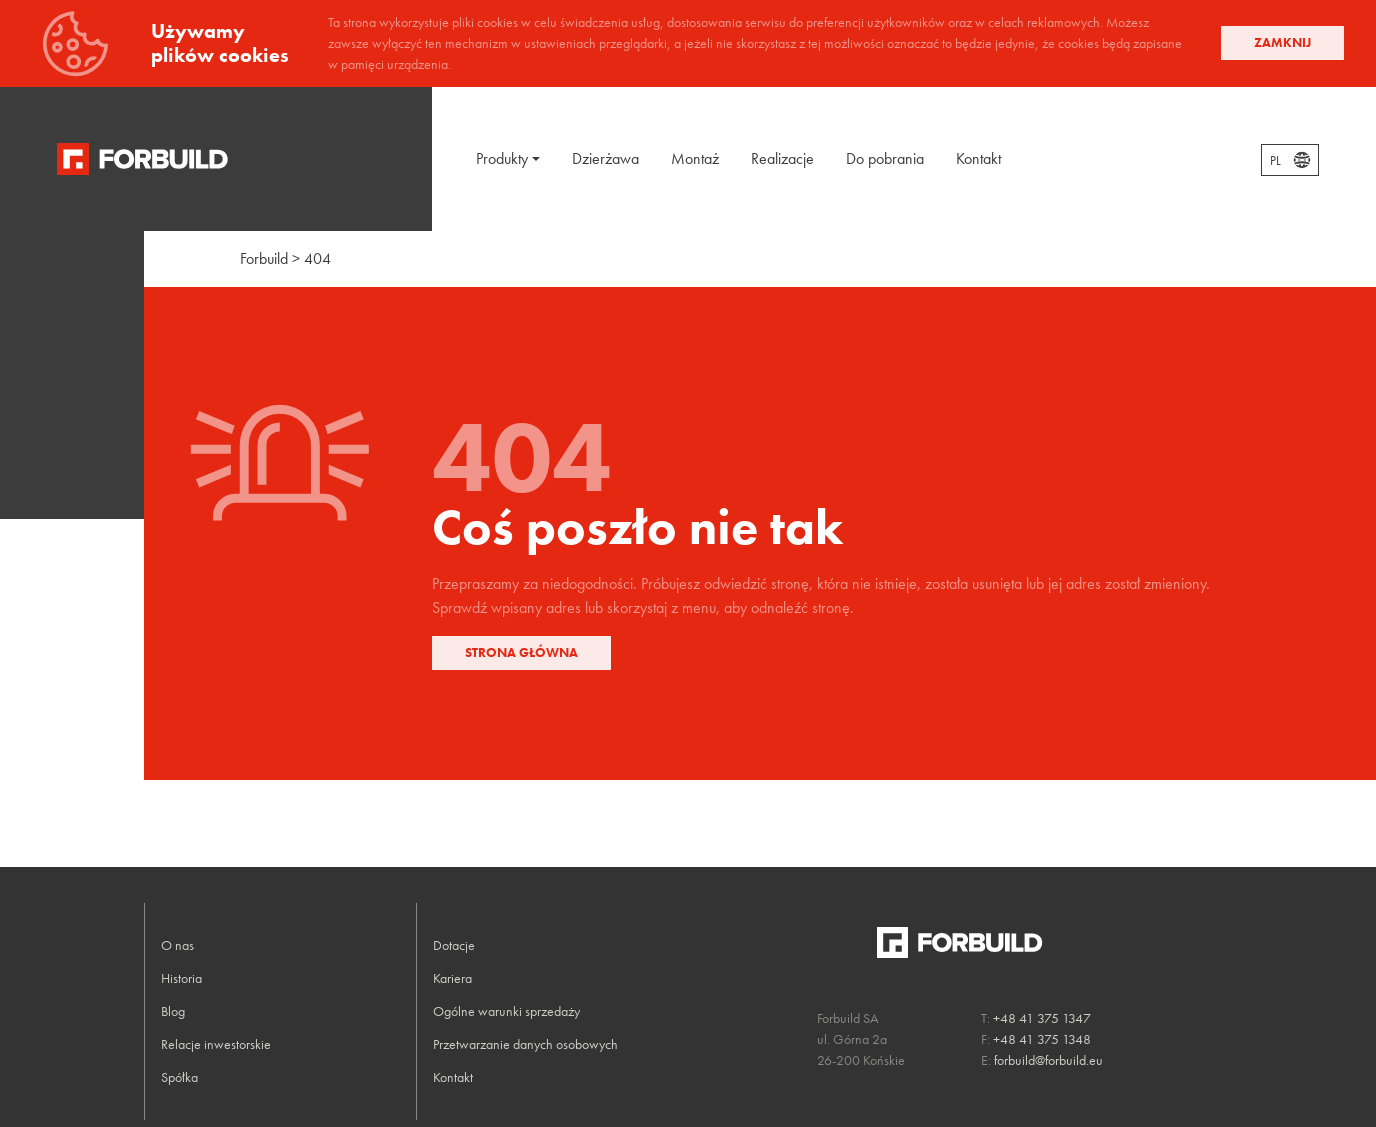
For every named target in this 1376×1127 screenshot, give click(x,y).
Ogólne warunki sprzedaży (506, 1011)
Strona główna (521, 652)
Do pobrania (885, 158)
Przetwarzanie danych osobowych (525, 1044)
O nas (177, 945)
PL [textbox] (1275, 161)
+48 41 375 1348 (1042, 1039)
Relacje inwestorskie (216, 1044)
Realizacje (782, 158)
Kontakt (978, 158)
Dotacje (454, 945)
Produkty (502, 158)
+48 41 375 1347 (1042, 1018)
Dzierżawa (605, 158)
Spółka (179, 1077)
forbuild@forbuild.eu (1048, 1060)
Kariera (452, 978)
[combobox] (1290, 160)
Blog (173, 1011)
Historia (181, 978)
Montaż (695, 158)
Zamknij (1282, 42)
